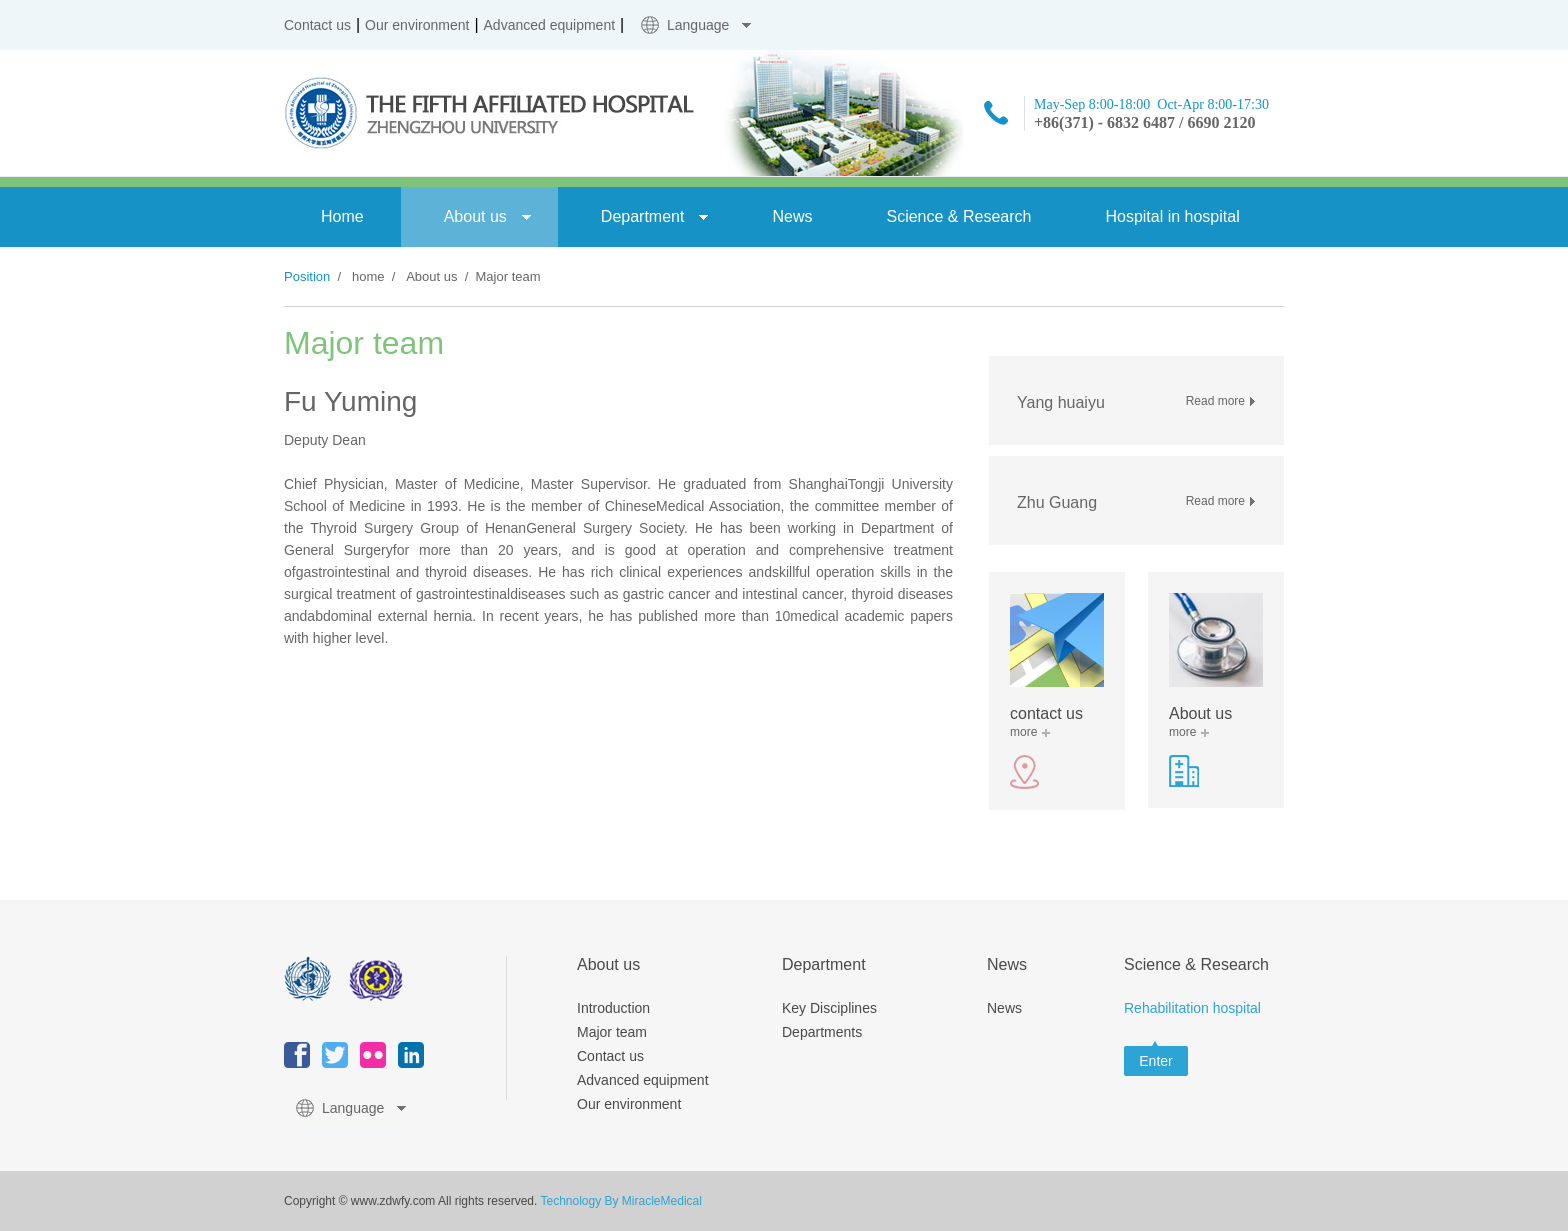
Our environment (417, 25)
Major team (612, 1032)
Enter (1155, 1061)
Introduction (613, 1008)
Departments (822, 1032)
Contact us (317, 25)
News (792, 216)
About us (475, 216)
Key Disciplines (829, 1008)
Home (342, 216)
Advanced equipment (550, 25)
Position (307, 276)
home (368, 276)
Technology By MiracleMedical (620, 1201)
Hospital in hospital (1172, 216)
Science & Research (958, 216)
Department (643, 216)
